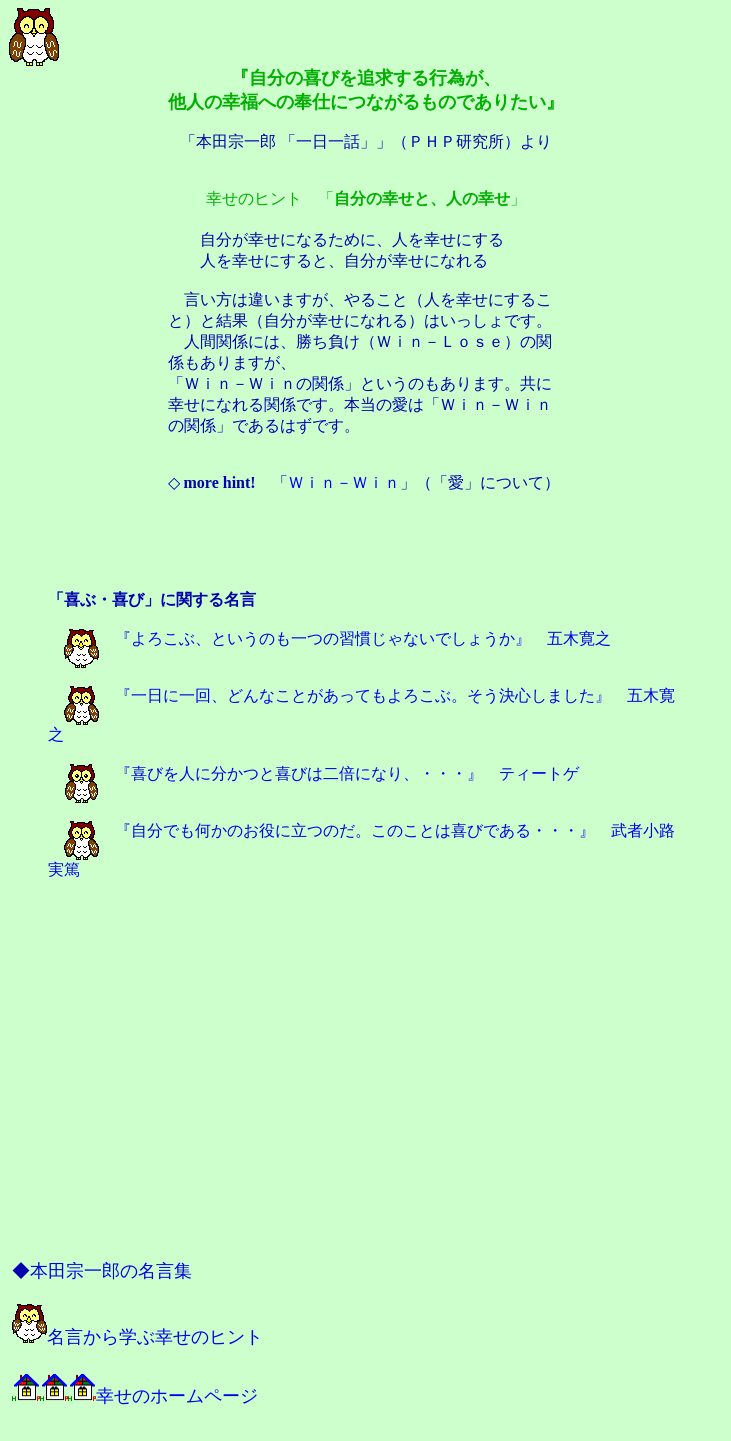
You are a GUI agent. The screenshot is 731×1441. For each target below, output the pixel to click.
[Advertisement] (366, 544)
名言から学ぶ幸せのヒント (137, 1337)
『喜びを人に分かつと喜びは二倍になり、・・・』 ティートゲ (321, 773)
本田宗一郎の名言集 (111, 1271)
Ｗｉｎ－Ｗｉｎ (344, 482)
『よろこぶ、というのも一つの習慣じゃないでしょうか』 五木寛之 (337, 638)
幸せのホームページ (135, 1396)
